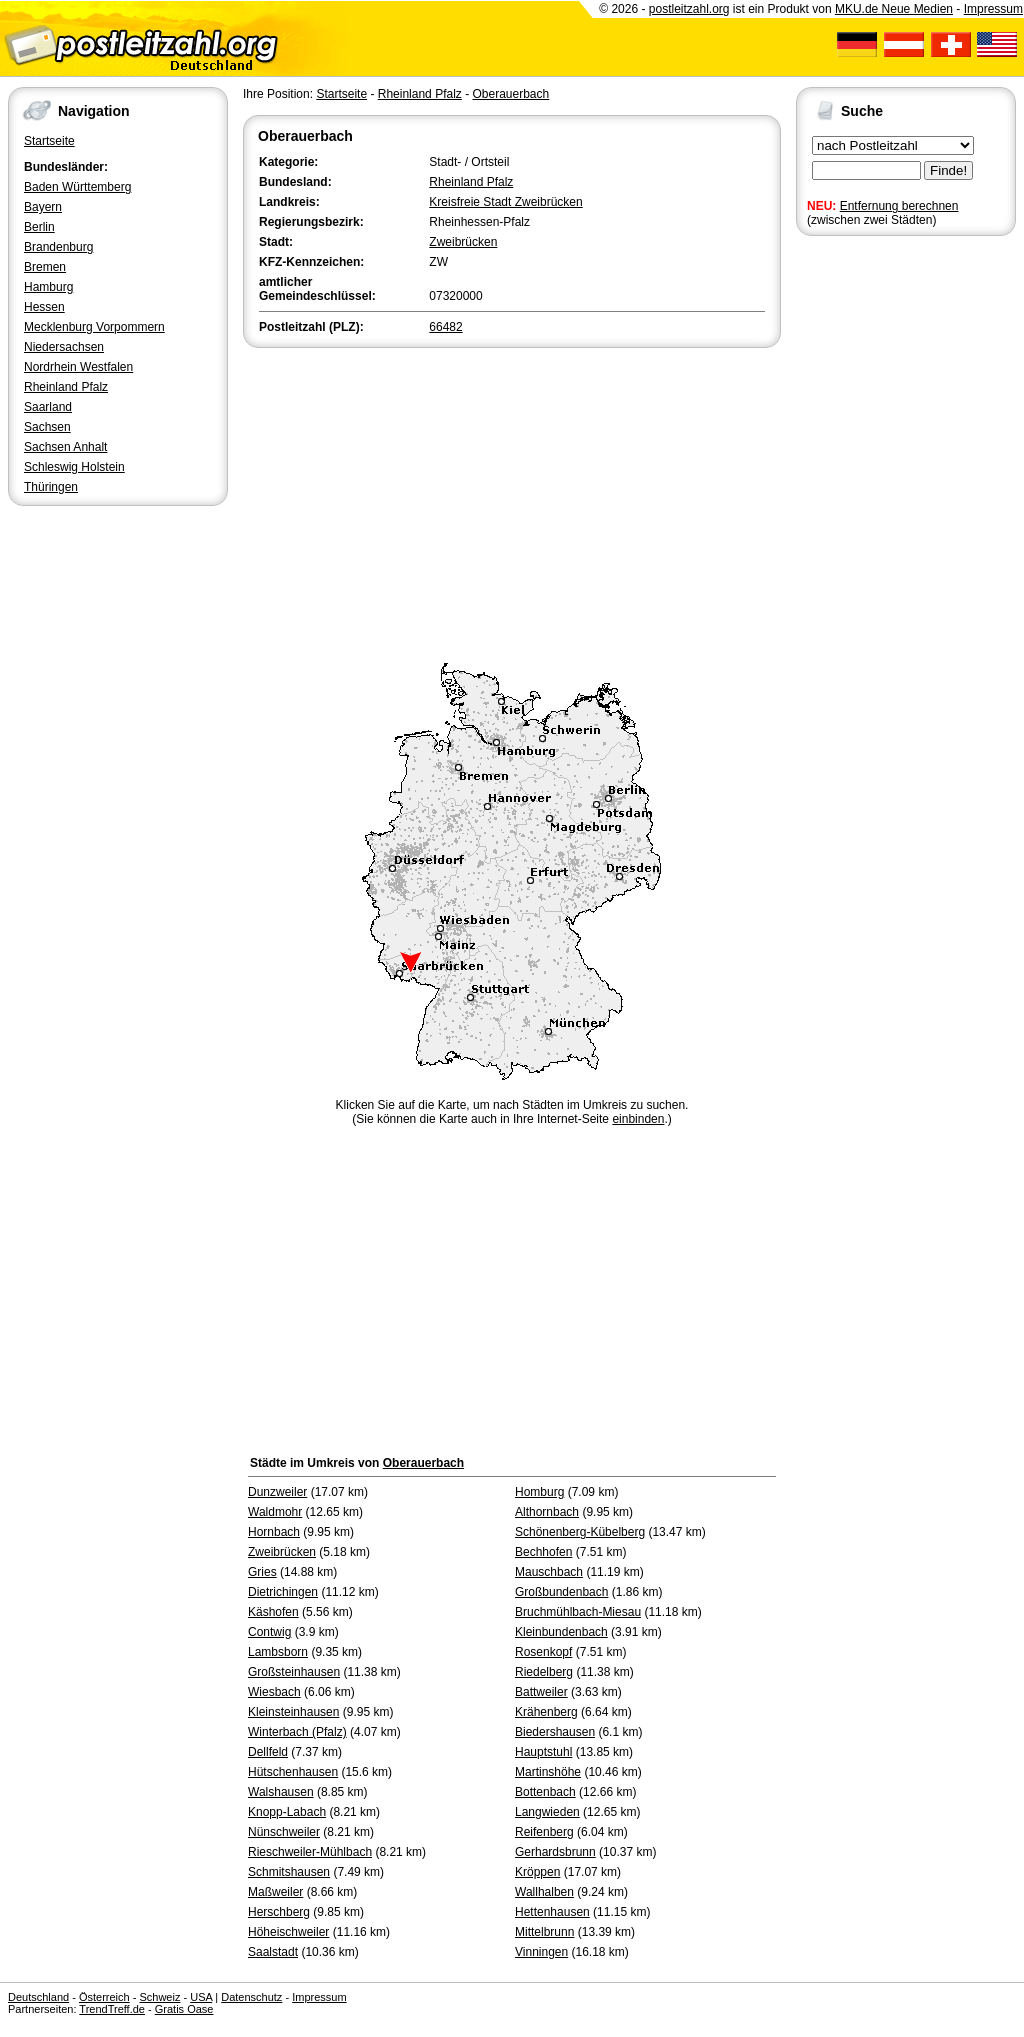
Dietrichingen (283, 1592)
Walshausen (281, 1792)
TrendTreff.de (112, 2009)
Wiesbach (274, 1692)
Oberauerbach (510, 94)
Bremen (45, 267)
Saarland (48, 407)
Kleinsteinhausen (293, 1712)
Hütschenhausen (293, 1772)
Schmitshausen (289, 1872)
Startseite (49, 141)
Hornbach (274, 1532)
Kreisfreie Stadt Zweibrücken (505, 202)
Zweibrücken (463, 242)
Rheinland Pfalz (66, 387)
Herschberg (279, 1912)
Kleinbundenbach (561, 1632)
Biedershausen (555, 1732)
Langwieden (547, 1812)
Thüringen (51, 487)
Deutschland (38, 1997)
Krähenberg (546, 1712)
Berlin (39, 227)
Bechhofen (543, 1552)
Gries (262, 1572)
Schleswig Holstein (74, 467)
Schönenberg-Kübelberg (580, 1532)
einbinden (638, 1119)
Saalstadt (273, 1952)
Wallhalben (544, 1892)
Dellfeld (268, 1752)
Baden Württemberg (77, 187)
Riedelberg (544, 1672)
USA (201, 1997)
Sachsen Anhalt (65, 447)
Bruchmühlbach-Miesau (578, 1612)
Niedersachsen (64, 347)
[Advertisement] (512, 502)
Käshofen (273, 1612)
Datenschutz (251, 1997)
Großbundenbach (561, 1592)
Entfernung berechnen (899, 206)
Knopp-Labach (287, 1812)
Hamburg (48, 287)
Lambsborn (278, 1652)
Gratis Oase (184, 2009)
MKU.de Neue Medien (894, 9)
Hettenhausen (552, 1912)
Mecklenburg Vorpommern (94, 327)
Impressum (993, 9)
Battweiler (541, 1692)
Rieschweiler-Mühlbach (310, 1852)
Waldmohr (275, 1512)
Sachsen (47, 427)
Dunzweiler (277, 1492)
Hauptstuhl (543, 1752)
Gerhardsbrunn (555, 1852)
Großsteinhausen (294, 1672)
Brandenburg (58, 247)
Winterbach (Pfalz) (297, 1732)
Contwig (269, 1632)
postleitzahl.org (689, 9)
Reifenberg (544, 1832)
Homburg (539, 1492)
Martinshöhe (548, 1772)
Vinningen (541, 1952)
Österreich (104, 1997)
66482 (445, 327)
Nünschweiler (284, 1832)
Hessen (44, 307)
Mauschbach (549, 1572)
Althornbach (547, 1512)
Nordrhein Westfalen (78, 367)
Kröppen (537, 1872)
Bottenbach (545, 1792)
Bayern (43, 207)
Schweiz (159, 1997)
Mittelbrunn (544, 1932)
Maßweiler (275, 1892)
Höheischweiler (288, 1932)
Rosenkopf (543, 1652)
